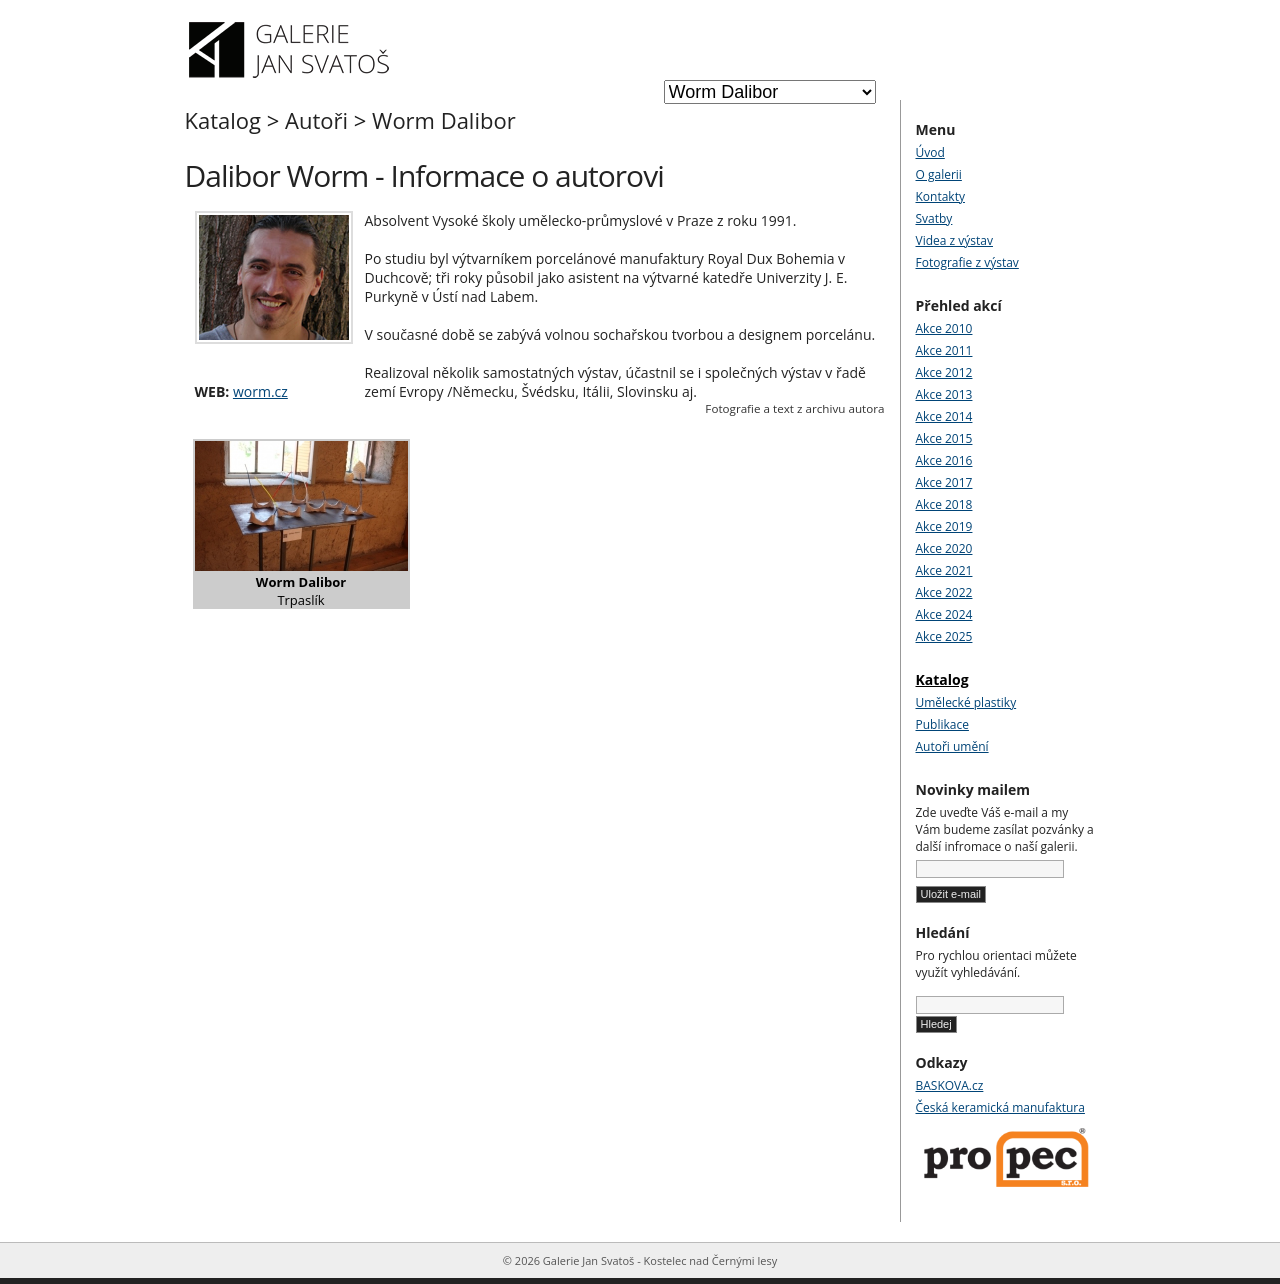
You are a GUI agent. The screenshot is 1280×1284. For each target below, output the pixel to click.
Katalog (223, 120)
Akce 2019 (944, 526)
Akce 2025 (944, 636)
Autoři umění (952, 746)
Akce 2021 (944, 570)
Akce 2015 (944, 438)
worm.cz (260, 391)
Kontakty (940, 196)
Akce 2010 (944, 328)
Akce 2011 (944, 350)
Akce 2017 (944, 482)
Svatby (934, 218)
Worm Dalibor (444, 120)
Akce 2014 (944, 416)
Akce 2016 (944, 460)
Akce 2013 (944, 394)
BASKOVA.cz (950, 1085)
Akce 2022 (944, 592)
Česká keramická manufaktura (1000, 1107)
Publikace (942, 724)
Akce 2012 (944, 372)
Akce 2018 (944, 504)
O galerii (939, 174)
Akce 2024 (944, 614)
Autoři (316, 120)
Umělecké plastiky (966, 702)
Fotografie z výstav (967, 262)
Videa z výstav (954, 240)
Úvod (930, 152)
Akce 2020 (944, 548)
